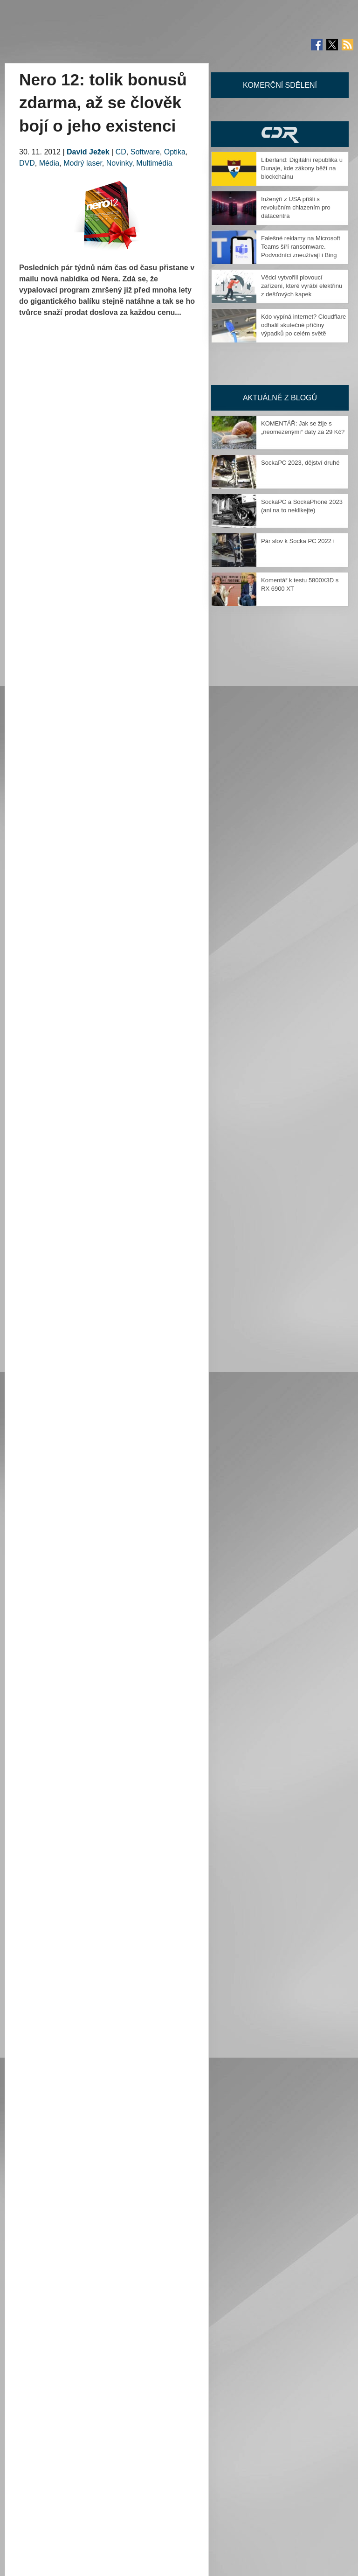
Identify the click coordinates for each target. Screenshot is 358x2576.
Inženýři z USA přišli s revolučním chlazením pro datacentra (295, 207)
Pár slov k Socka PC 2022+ (298, 541)
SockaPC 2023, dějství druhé (300, 462)
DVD (27, 163)
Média (49, 163)
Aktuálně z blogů (280, 398)
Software (145, 152)
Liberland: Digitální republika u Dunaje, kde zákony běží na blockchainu (302, 168)
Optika (175, 152)
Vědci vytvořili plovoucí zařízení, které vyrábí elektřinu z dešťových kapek (301, 286)
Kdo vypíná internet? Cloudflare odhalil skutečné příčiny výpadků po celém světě (303, 325)
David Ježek (88, 152)
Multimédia (154, 163)
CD (121, 152)
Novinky (119, 163)
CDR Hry (280, 134)
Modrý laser (82, 163)
